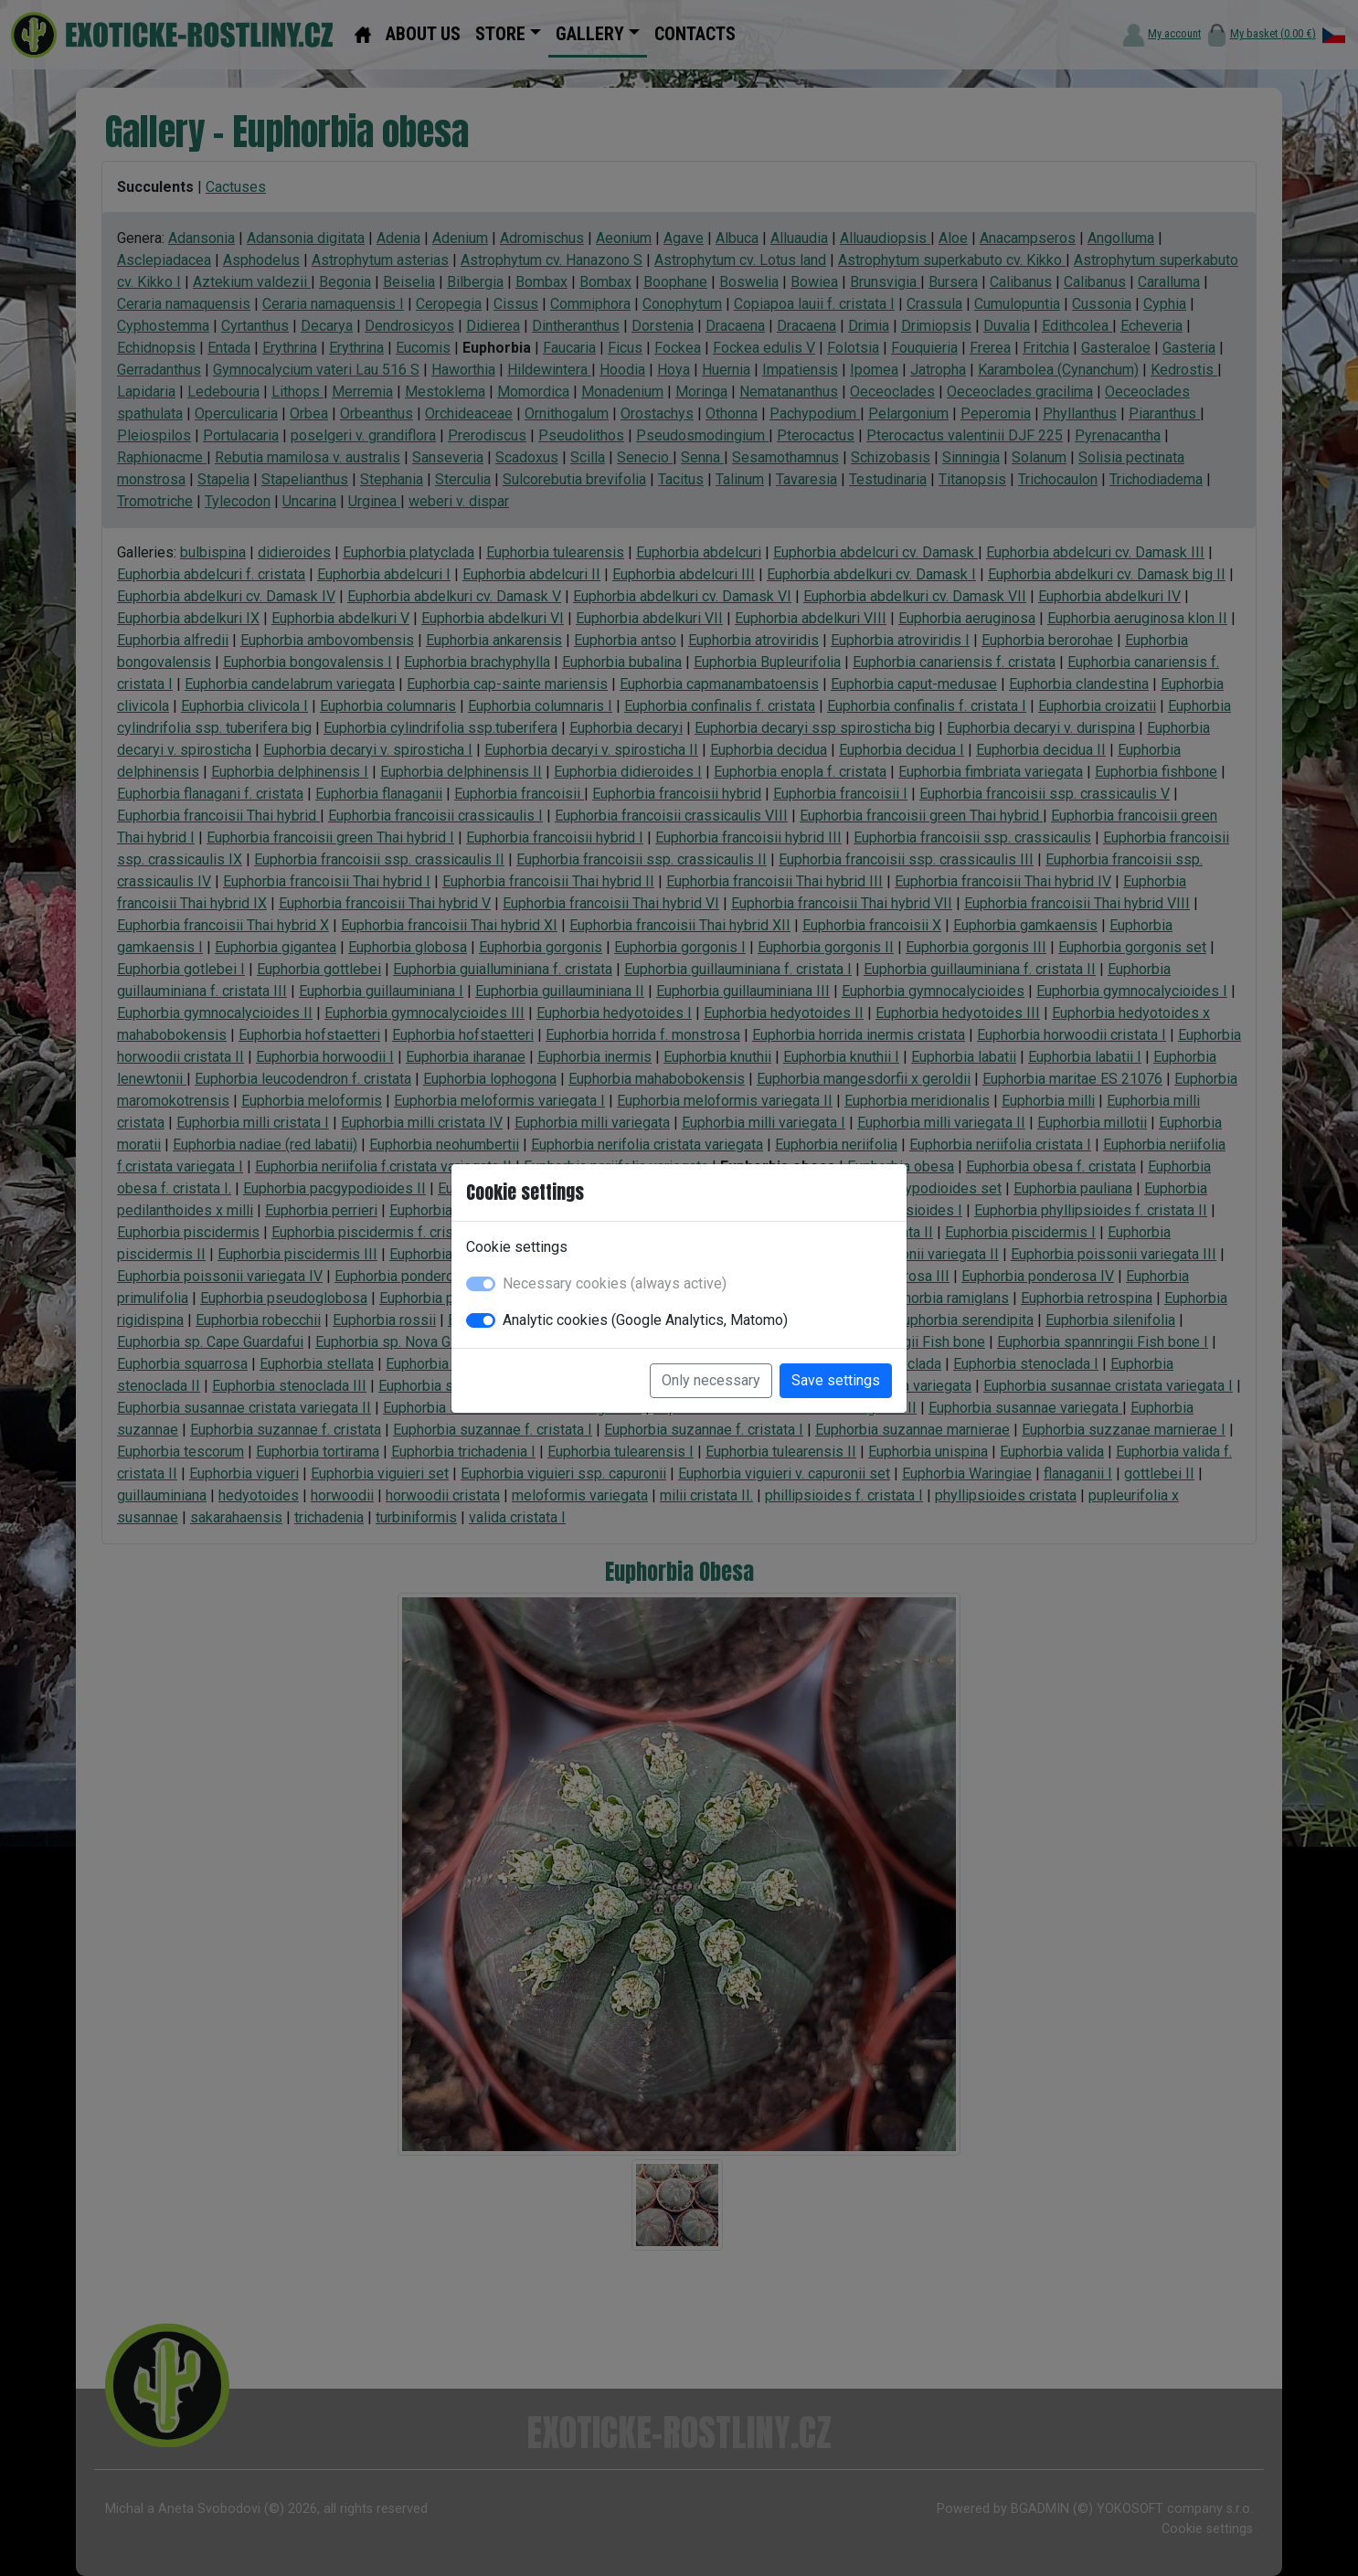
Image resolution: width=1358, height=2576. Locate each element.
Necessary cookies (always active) (615, 1283)
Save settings (835, 1380)
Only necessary (711, 1380)
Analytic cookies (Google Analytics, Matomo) (645, 1320)
